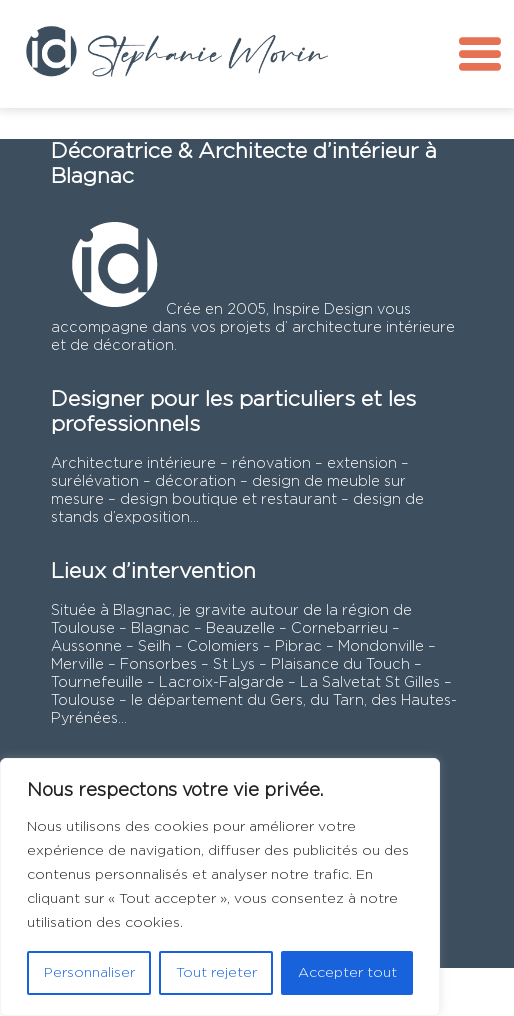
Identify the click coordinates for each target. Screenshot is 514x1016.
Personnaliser (89, 973)
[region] (220, 887)
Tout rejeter (216, 973)
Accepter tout (347, 973)
